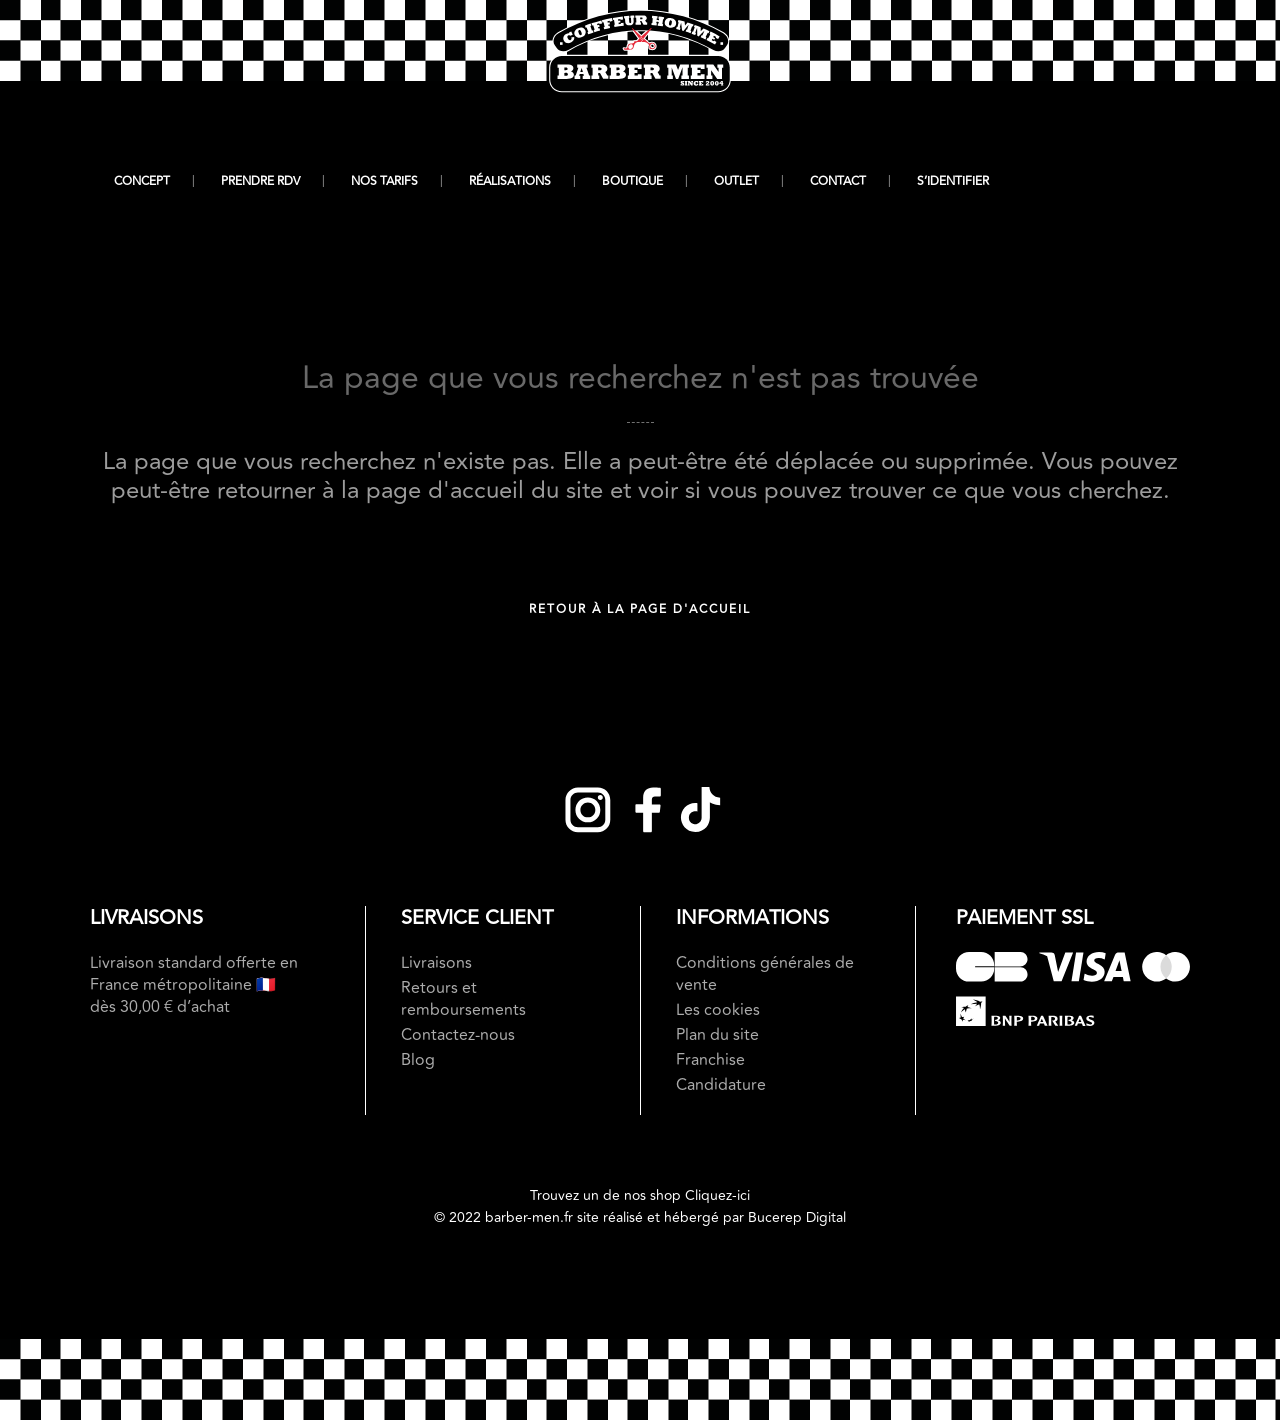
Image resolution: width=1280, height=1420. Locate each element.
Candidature (721, 1085)
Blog (418, 1060)
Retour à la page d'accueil (640, 609)
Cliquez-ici (717, 1195)
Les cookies (718, 1010)
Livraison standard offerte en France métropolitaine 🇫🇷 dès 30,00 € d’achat (194, 985)
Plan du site (717, 1035)
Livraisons (436, 963)
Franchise (710, 1060)
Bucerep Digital (797, 1217)
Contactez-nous (458, 1035)
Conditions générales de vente (765, 974)
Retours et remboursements (463, 999)
